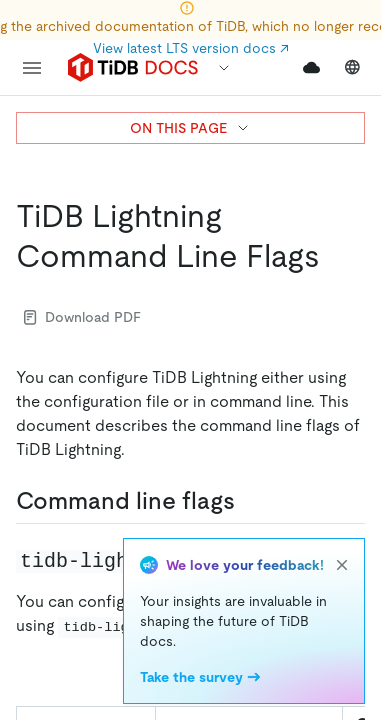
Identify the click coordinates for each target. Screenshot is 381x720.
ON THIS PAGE (190, 128)
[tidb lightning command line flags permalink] (336, 256)
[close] (342, 565)
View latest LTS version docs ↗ (191, 48)
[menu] (32, 68)
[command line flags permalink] (251, 501)
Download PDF (82, 317)
